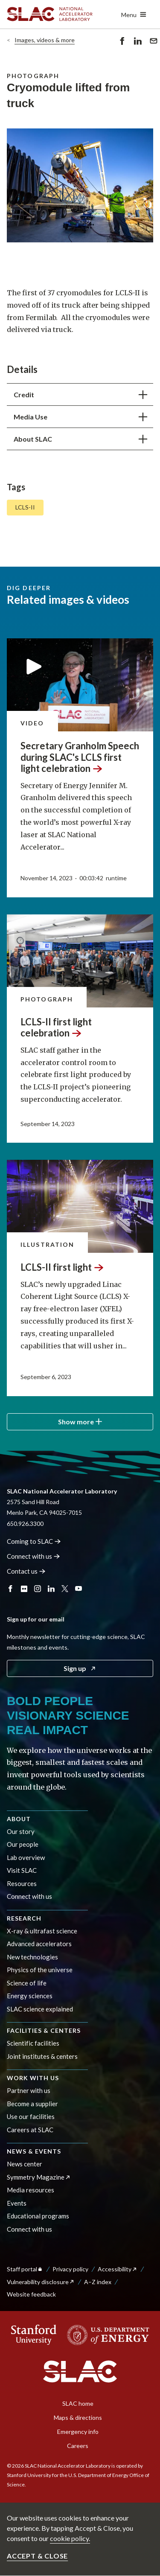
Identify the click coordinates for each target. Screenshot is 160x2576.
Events (16, 2203)
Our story (21, 1831)
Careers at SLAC (30, 2130)
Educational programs (38, 2216)
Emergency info (78, 2431)
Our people (22, 1844)
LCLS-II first (62, 1267)
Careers (77, 2445)
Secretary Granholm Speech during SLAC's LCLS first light (79, 757)
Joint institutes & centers (42, 2056)
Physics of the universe (40, 1969)
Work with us (33, 2077)
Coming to (34, 1541)
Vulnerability (41, 2281)
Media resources (30, 2190)
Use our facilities (31, 2116)
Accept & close (37, 2556)
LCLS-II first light (56, 1027)
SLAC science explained (40, 2009)
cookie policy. (70, 2538)
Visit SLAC (22, 1870)
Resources (22, 1883)
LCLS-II (25, 507)
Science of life (27, 1983)
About (19, 1818)
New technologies (32, 1957)
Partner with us (28, 2090)
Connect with (33, 1556)
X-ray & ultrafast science (42, 1931)
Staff (25, 2269)
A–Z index (97, 2281)
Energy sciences (29, 1996)
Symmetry (39, 2177)
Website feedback (31, 2294)
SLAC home (77, 2403)
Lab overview (26, 1857)
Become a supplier (32, 2103)
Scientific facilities (33, 2043)
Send (153, 42)
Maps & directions (78, 2417)
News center (24, 2164)
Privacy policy (70, 2269)
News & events (34, 2151)
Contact (26, 1571)
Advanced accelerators (39, 1943)
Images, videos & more (45, 40)
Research (24, 1918)
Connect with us (29, 1896)
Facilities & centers (44, 2030)
